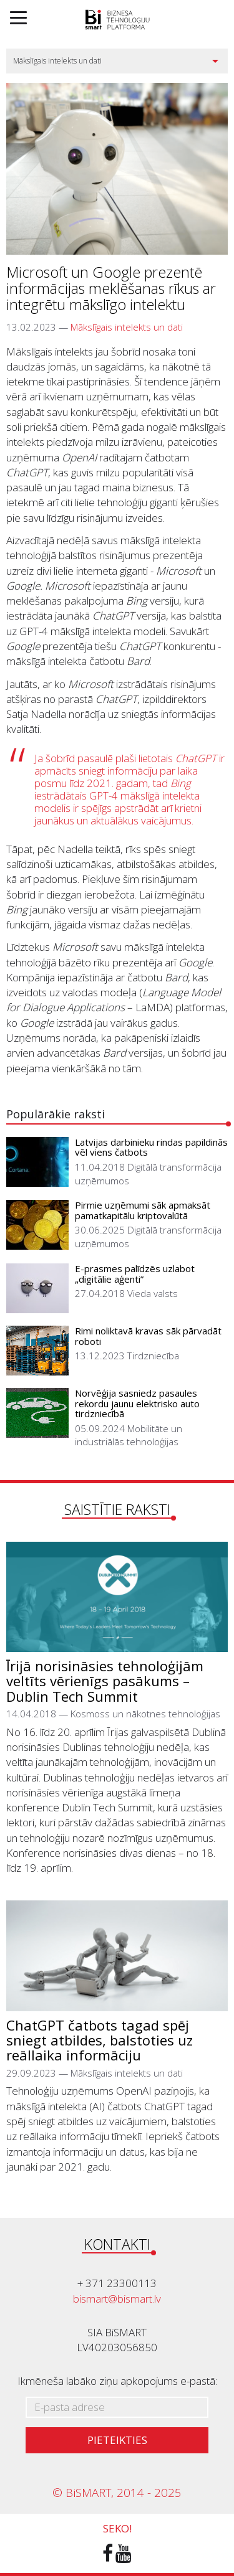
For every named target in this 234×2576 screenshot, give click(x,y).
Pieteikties (117, 2440)
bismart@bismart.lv (117, 2298)
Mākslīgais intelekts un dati (127, 327)
